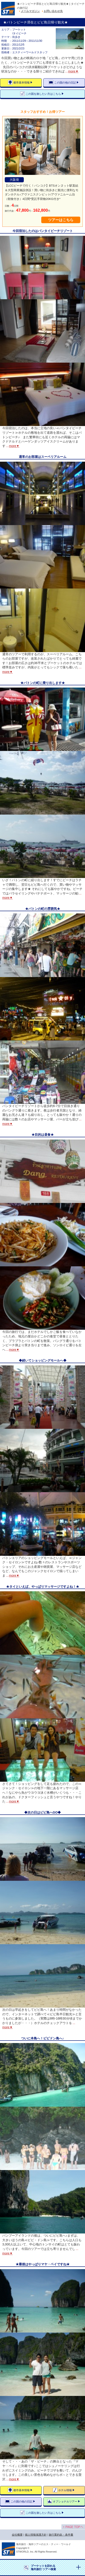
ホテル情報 (65, 2490)
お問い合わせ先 (53, 11)
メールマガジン (30, 11)
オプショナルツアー (65, 2501)
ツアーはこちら (60, 220)
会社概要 (17, 2534)
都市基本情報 (21, 82)
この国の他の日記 (65, 82)
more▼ (73, 71)
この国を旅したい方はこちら (43, 93)
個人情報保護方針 (36, 2534)
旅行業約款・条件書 (61, 2534)
